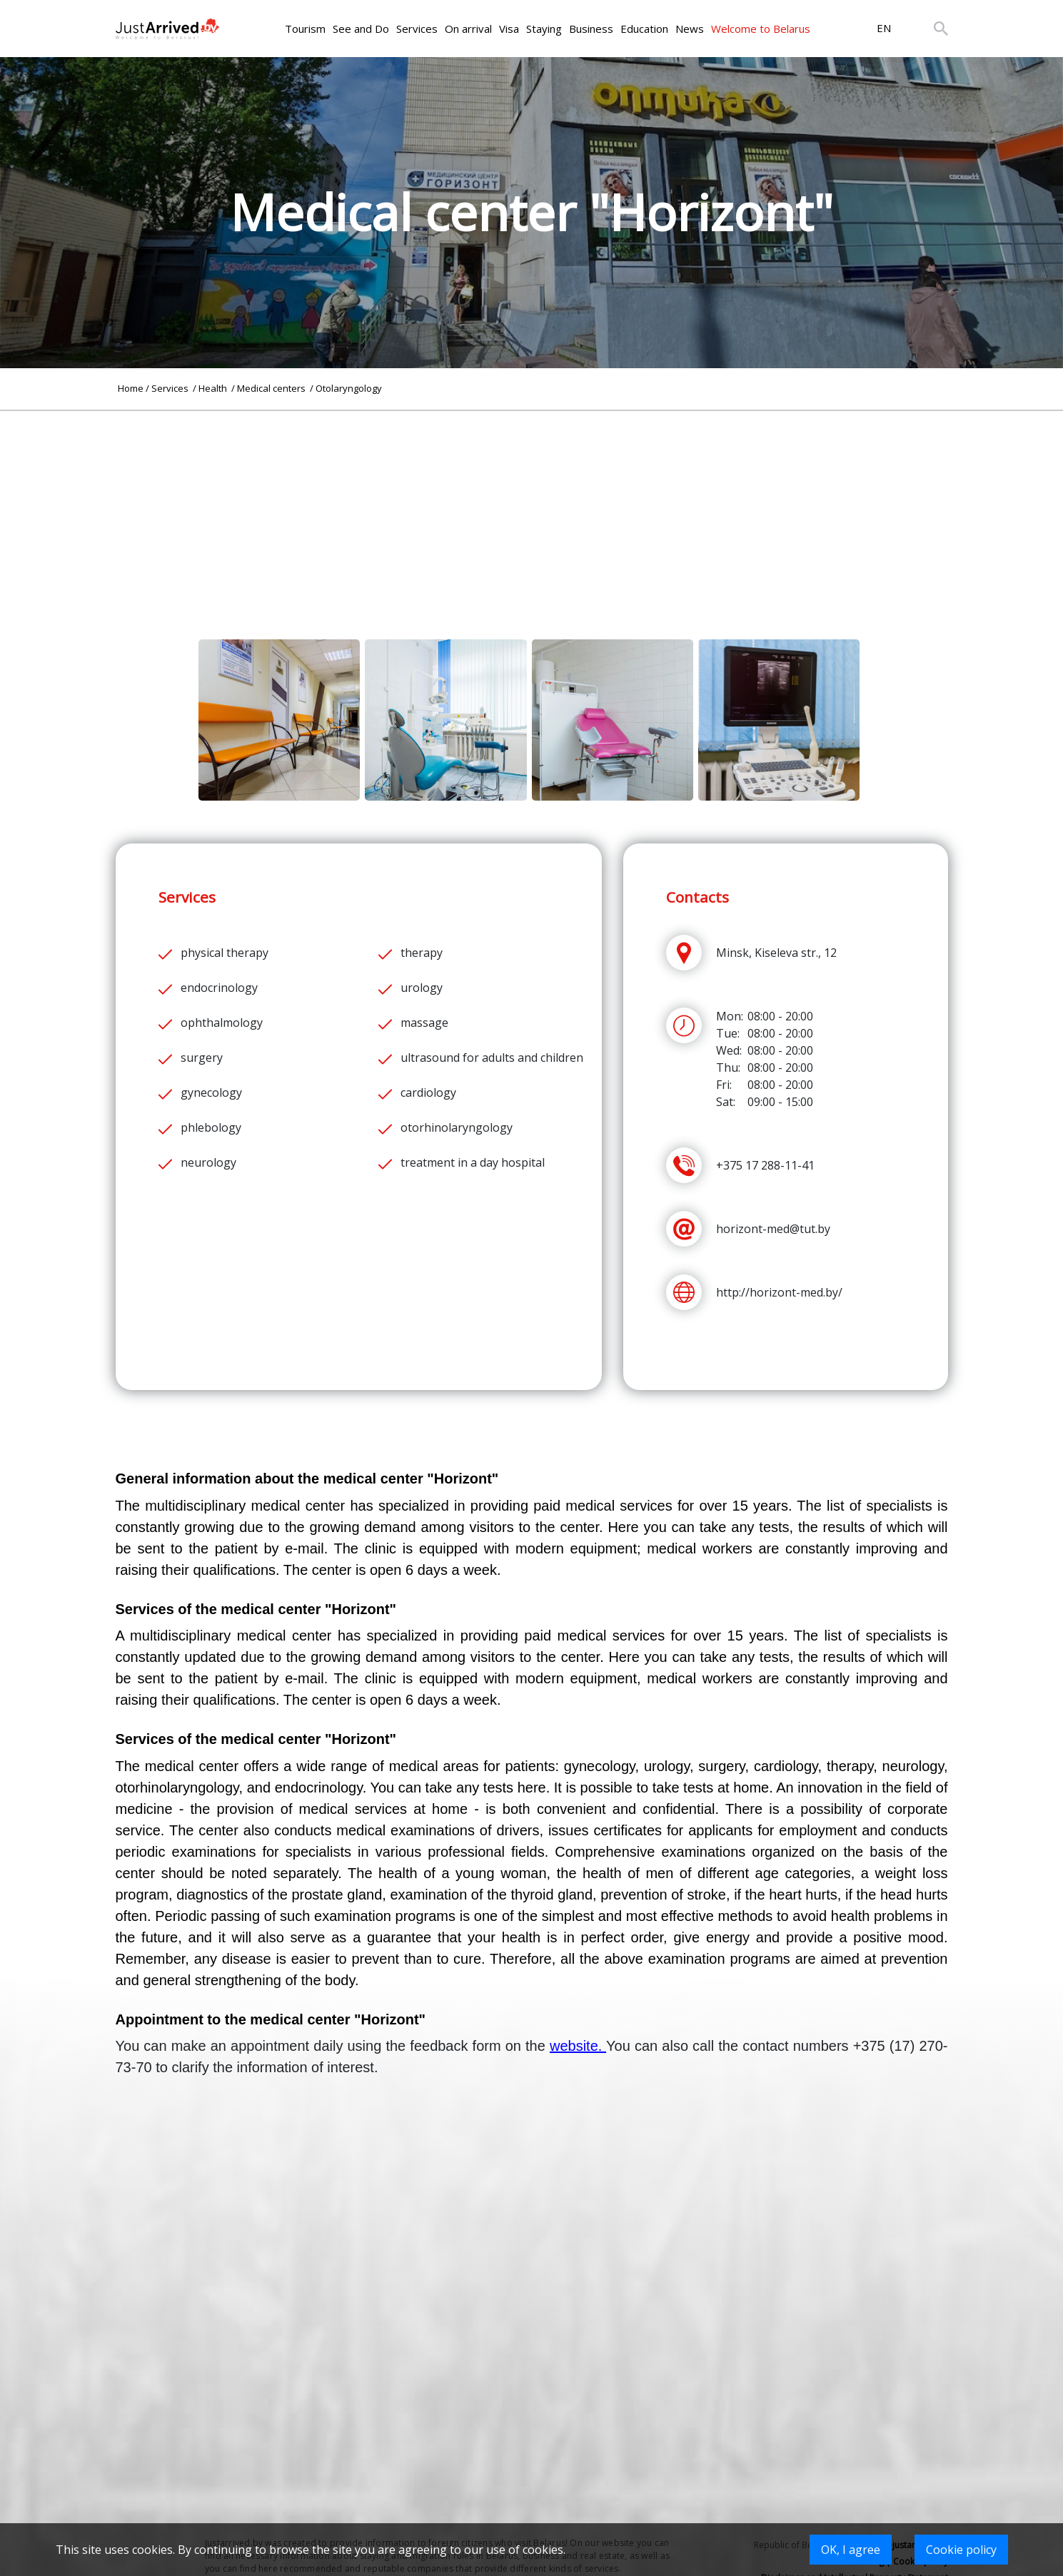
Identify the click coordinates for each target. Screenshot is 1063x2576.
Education (644, 28)
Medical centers (272, 388)
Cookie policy (961, 2549)
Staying (544, 28)
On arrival (468, 28)
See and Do (361, 28)
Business (591, 28)
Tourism (305, 28)
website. (578, 2046)
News (689, 28)
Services (417, 28)
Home (131, 388)
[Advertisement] (532, 511)
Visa (509, 28)
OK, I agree (850, 2549)
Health (213, 388)
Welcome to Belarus (760, 28)
